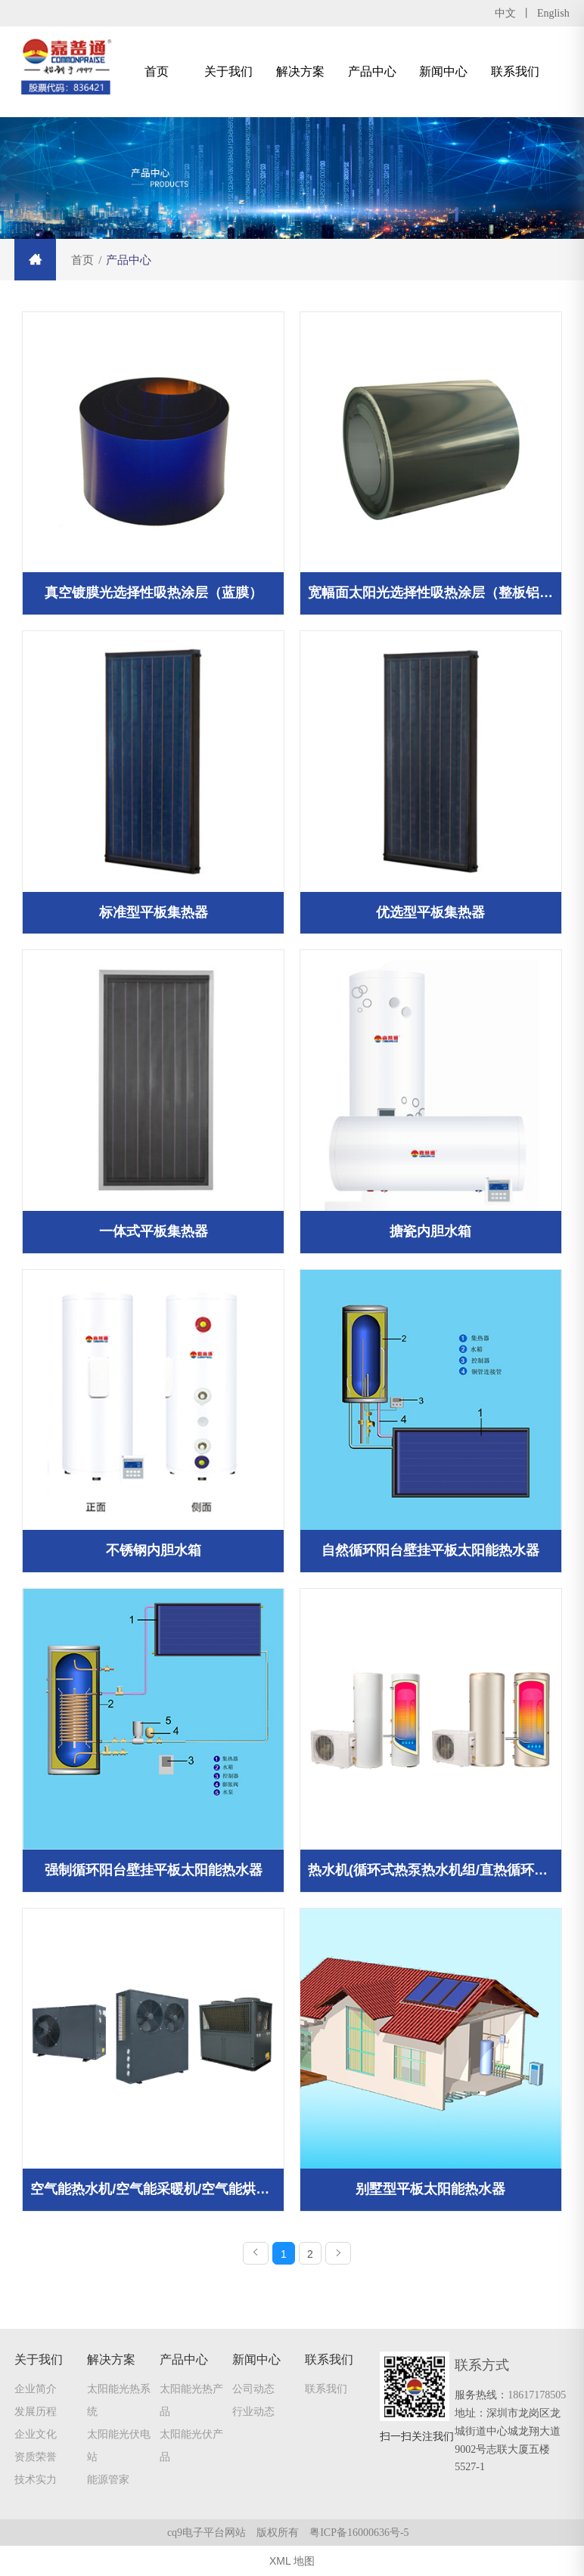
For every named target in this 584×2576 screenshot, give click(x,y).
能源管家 (108, 2480)
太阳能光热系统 (119, 2400)
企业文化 (35, 2435)
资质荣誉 (35, 2457)
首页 (156, 71)
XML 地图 (292, 2561)
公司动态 (253, 2389)
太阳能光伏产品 (191, 2446)
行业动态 (253, 2412)
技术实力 (35, 2480)
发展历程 (35, 2412)
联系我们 (515, 71)
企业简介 (35, 2389)
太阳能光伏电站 (119, 2446)
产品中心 (372, 71)
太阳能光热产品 (191, 2400)
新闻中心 (443, 71)
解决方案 (300, 71)
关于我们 (228, 71)
